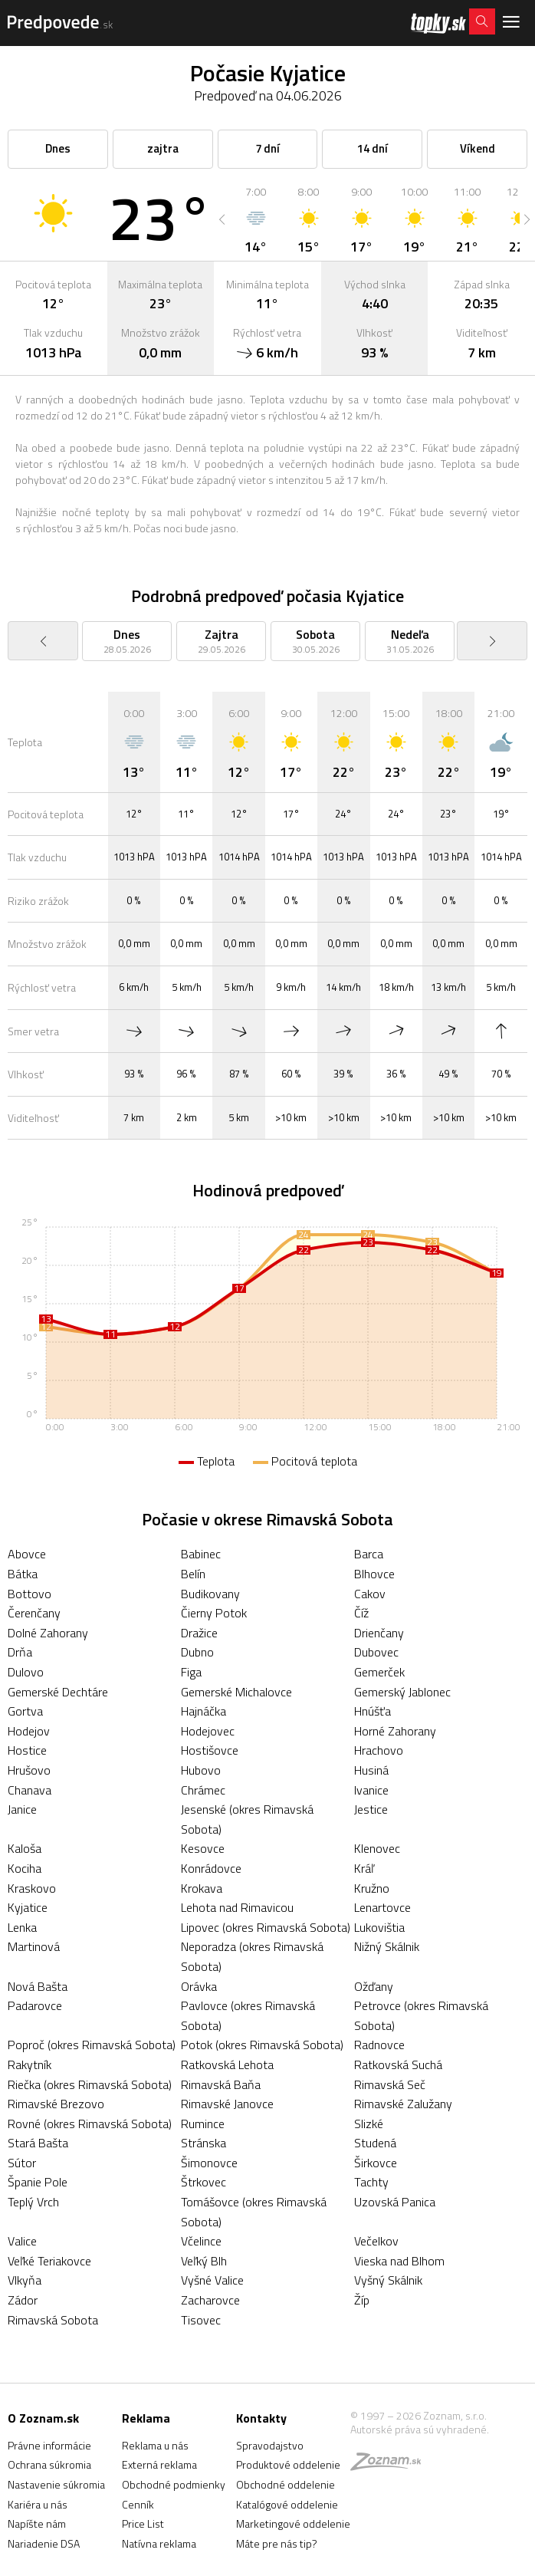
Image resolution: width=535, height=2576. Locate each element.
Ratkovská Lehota (227, 2064)
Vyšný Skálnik (388, 2280)
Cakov (370, 1593)
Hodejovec (208, 1731)
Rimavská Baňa (221, 2084)
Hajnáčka (203, 1711)
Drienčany (379, 1633)
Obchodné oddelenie (285, 2484)
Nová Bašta (37, 1986)
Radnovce (379, 2044)
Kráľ (364, 1868)
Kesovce (203, 1848)
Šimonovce (209, 2162)
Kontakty (261, 2418)
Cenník (138, 2504)
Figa (191, 1672)
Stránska (203, 2143)
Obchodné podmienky (173, 2484)
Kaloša (24, 1848)
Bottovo (29, 1593)
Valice (22, 2241)
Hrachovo (378, 1750)
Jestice (371, 1809)
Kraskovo (32, 1888)
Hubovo (201, 1770)
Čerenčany (34, 1613)
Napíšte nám (37, 2523)
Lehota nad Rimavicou (237, 1907)
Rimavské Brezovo (56, 2103)
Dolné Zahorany (48, 1633)
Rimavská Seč (389, 2084)
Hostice (27, 1750)
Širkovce (375, 2162)
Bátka (23, 1573)
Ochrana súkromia (49, 2464)
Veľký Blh (204, 2261)
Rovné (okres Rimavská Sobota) (90, 2123)
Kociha (24, 1868)
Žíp (361, 2300)
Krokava (201, 1888)
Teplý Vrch (33, 2202)
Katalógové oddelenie (287, 2504)
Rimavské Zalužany (403, 2103)
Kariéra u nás (37, 2504)
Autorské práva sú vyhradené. (419, 2429)
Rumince (203, 2123)
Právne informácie (49, 2445)
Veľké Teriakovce (49, 2261)
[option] (255, 219)
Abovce (27, 1554)
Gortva (25, 1711)
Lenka (22, 1927)
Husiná (371, 1770)
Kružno (371, 1888)
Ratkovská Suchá (398, 2064)
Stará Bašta (38, 2143)
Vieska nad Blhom (399, 2261)
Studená (375, 2143)
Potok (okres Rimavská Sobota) (262, 2044)
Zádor (23, 2300)
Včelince (201, 2241)
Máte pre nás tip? (276, 2543)
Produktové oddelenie (288, 2464)
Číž (361, 1613)
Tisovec (201, 2320)
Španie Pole (37, 2182)
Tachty (371, 2182)
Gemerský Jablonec (402, 1692)
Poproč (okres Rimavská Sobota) (92, 2044)
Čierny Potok (214, 1613)
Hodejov (29, 1731)
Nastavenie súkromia (56, 2484)
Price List (143, 2523)
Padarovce (35, 2005)
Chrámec (203, 1790)
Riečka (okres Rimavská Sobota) (90, 2084)
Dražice (199, 1633)
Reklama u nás (155, 2445)
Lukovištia (379, 1927)
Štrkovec (203, 2182)
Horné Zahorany (395, 1731)
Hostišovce (209, 1750)
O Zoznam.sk (43, 2418)
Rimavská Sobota (53, 2320)
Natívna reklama (159, 2543)
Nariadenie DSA (44, 2543)
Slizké (368, 2123)
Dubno (197, 1652)
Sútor (22, 2162)
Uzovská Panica (394, 2202)
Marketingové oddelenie (293, 2523)
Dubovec (376, 1652)
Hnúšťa (372, 1711)
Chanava (29, 1790)
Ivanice (371, 1790)
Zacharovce (210, 2300)
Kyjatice (28, 1907)
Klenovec (377, 1848)
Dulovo (26, 1672)
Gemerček (379, 1672)
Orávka (199, 1986)
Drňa (20, 1652)
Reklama (146, 2418)
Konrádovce (211, 1868)
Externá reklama (159, 2464)
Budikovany (210, 1593)
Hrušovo (29, 1770)
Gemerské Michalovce (236, 1692)
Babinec (201, 1554)
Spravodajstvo (270, 2445)
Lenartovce (382, 1907)
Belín (193, 1573)
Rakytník (29, 2064)
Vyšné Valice (212, 2280)
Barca (368, 1554)
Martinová (34, 1946)
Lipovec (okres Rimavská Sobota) (265, 1927)
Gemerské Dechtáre (58, 1692)
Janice (22, 1809)
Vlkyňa (24, 2280)
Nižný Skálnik (386, 1946)
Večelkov (376, 2241)
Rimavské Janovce (227, 2103)
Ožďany (373, 1986)
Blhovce (374, 1573)
